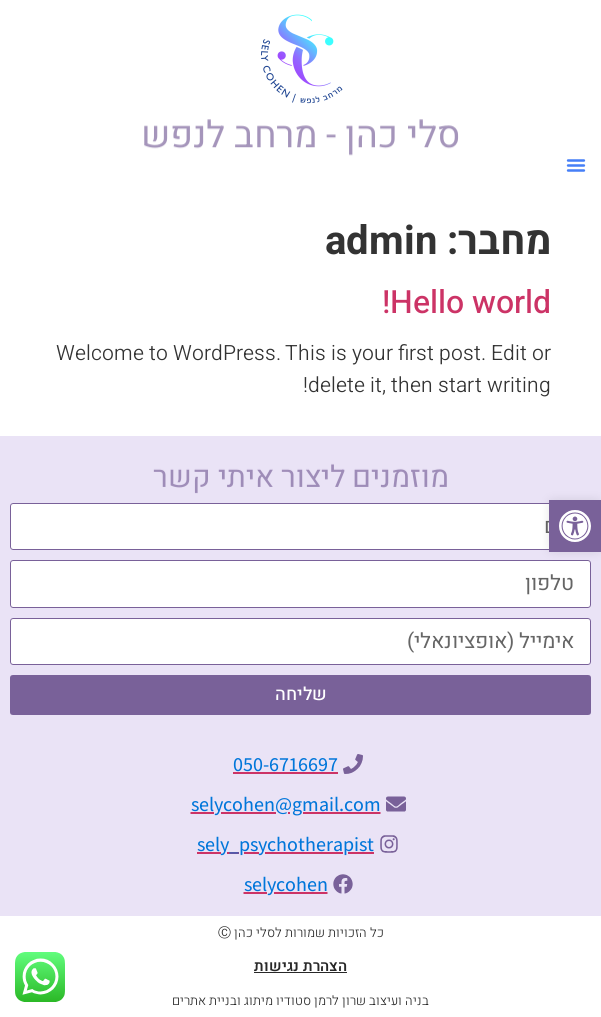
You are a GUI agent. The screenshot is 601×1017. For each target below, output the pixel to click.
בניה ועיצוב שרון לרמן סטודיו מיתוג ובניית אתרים (300, 1000)
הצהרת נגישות (300, 966)
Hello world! (466, 302)
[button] (575, 526)
